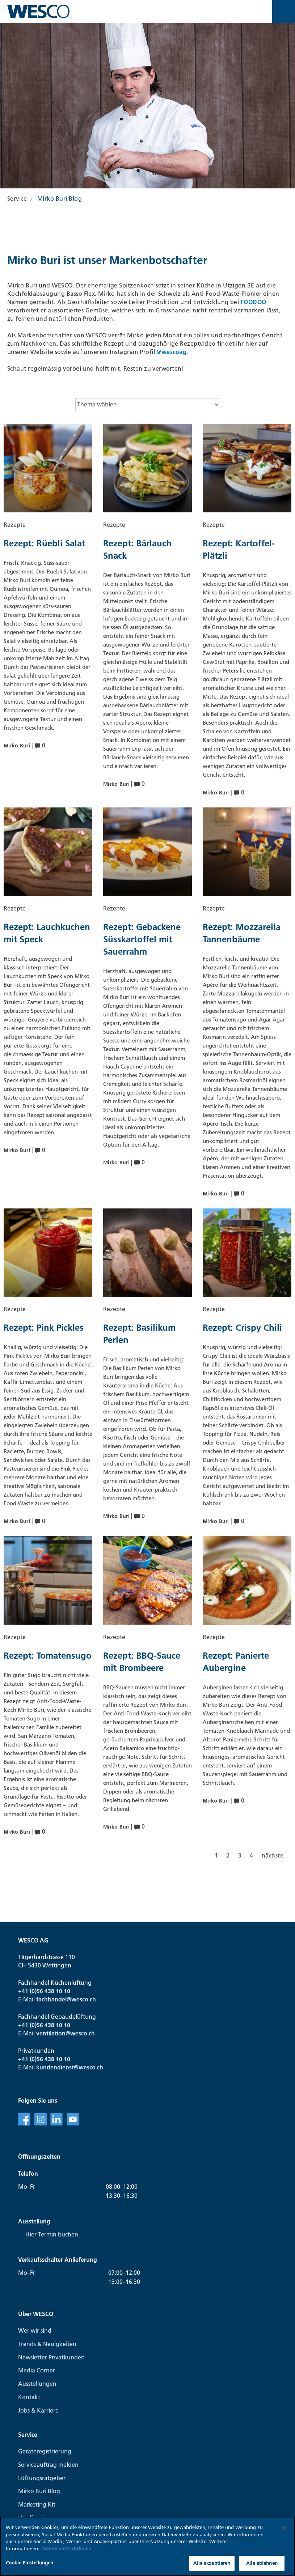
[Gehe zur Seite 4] (251, 1855)
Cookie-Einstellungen (30, 2563)
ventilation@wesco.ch (65, 2033)
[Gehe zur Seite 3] (240, 1855)
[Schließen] (283, 2528)
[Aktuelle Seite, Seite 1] (216, 1855)
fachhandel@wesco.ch (66, 1999)
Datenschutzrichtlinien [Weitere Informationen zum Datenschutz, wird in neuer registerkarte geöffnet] (66, 2548)
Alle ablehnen (262, 2563)
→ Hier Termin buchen (48, 2234)
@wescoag (171, 351)
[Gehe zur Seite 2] (228, 1855)
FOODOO (253, 302)
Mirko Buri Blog (59, 198)
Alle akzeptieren (211, 2563)
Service (17, 198)
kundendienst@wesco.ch (69, 2067)
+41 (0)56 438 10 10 (44, 1991)
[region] (147, 2546)
